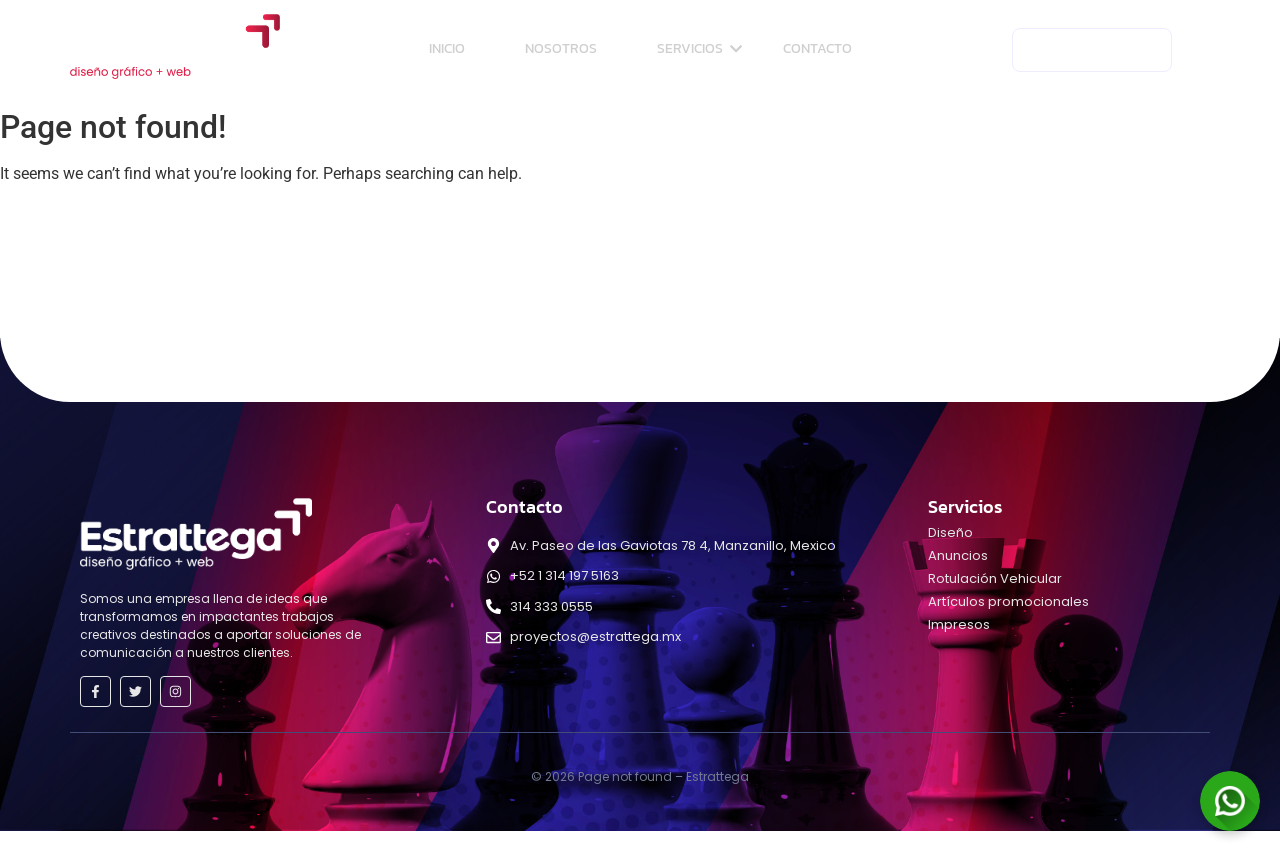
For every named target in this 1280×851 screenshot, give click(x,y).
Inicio (447, 48)
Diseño (950, 532)
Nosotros (561, 48)
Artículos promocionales (1008, 601)
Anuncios (958, 555)
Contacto (817, 48)
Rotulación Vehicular (995, 578)
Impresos (959, 624)
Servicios (699, 48)
